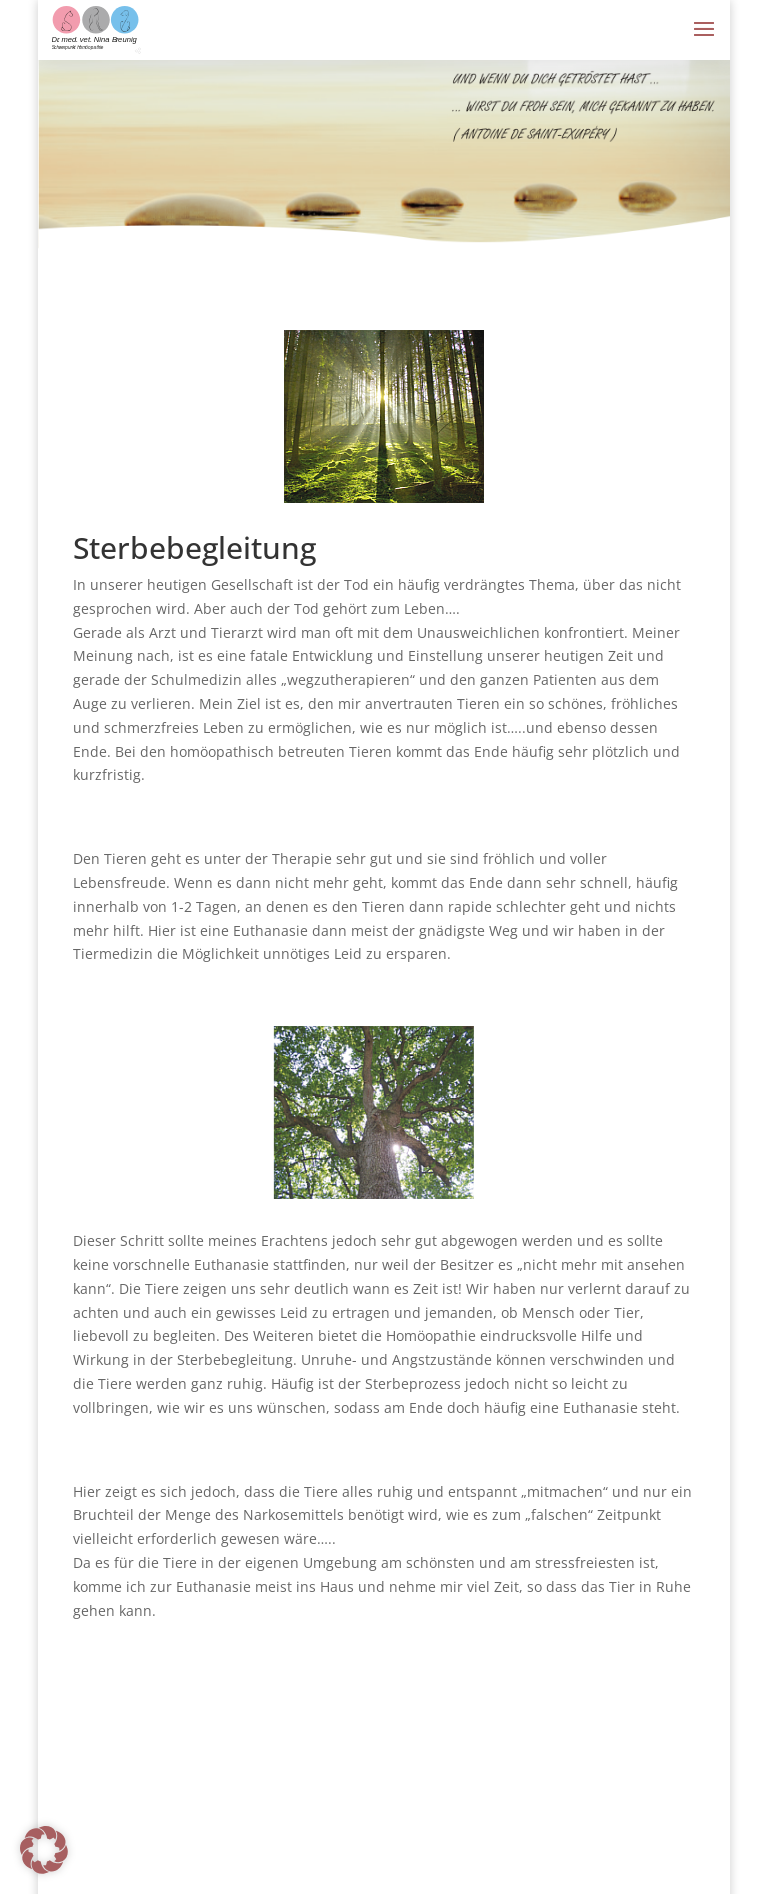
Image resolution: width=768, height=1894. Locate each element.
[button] (44, 1850)
